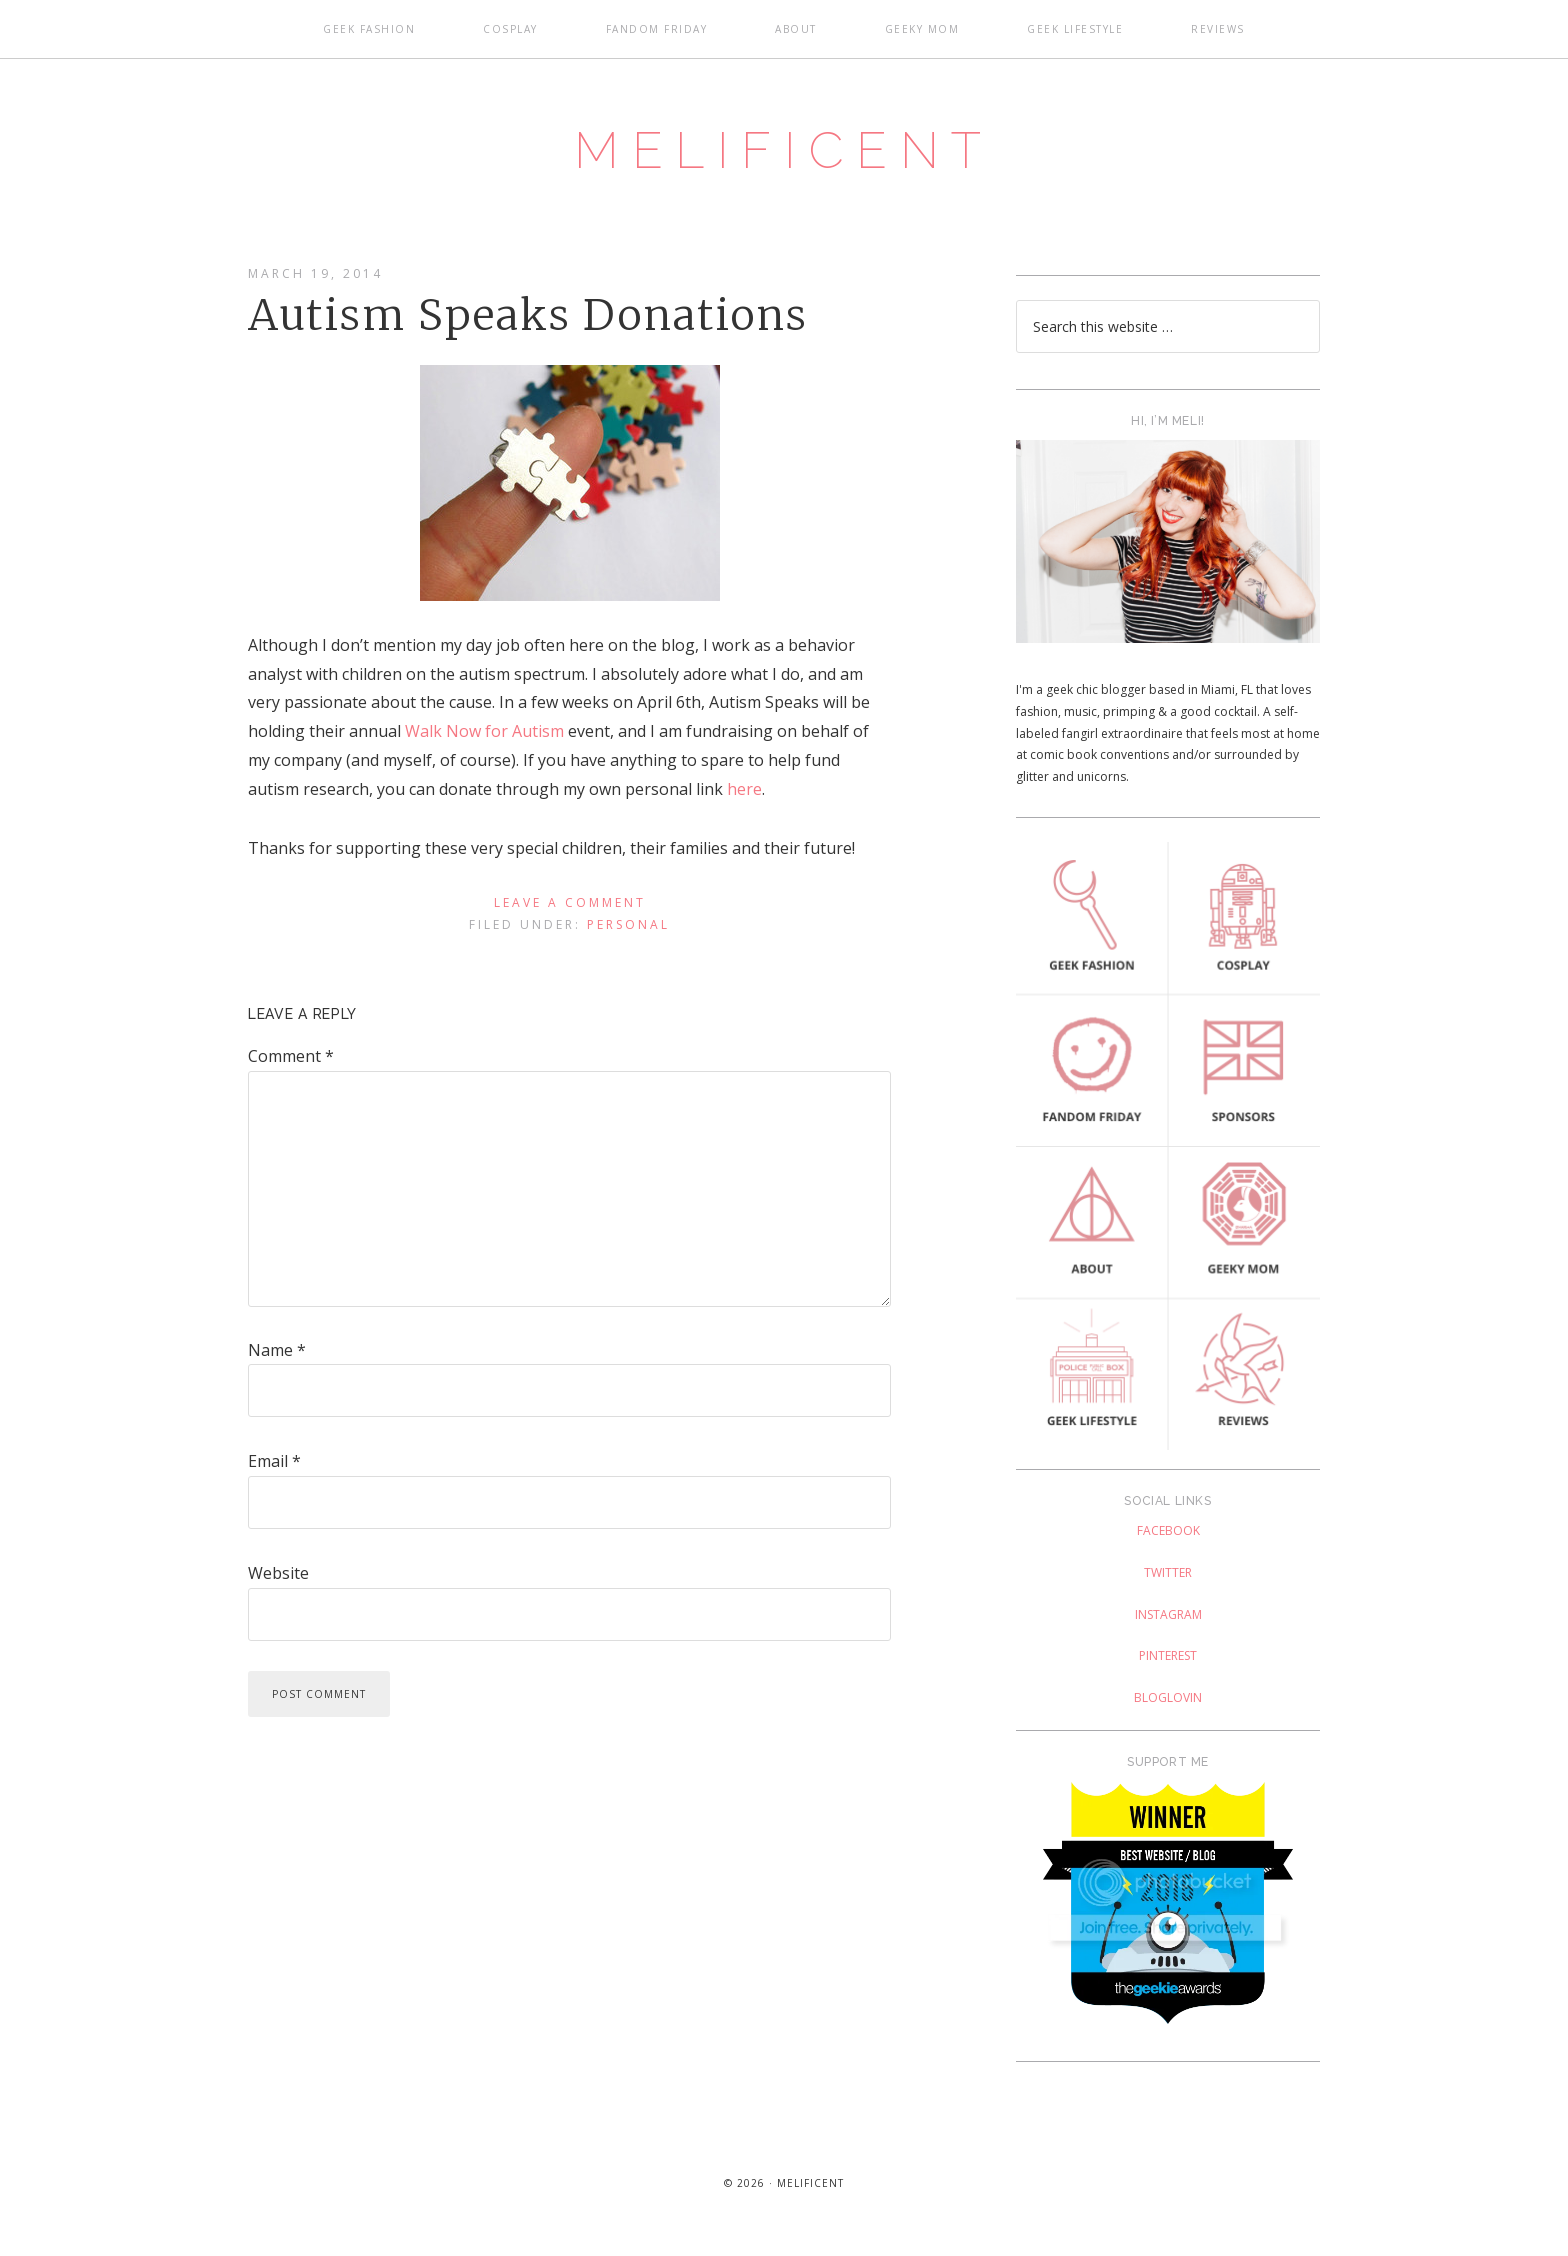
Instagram (1168, 1618)
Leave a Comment (570, 907)
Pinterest (1168, 1660)
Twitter (1168, 1576)
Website (278, 1577)
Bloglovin (1168, 1701)
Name (277, 1354)
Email (274, 1466)
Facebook (1168, 1535)
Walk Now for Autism (484, 736)
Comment (291, 1061)
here (744, 793)
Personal (628, 928)
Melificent (784, 153)
